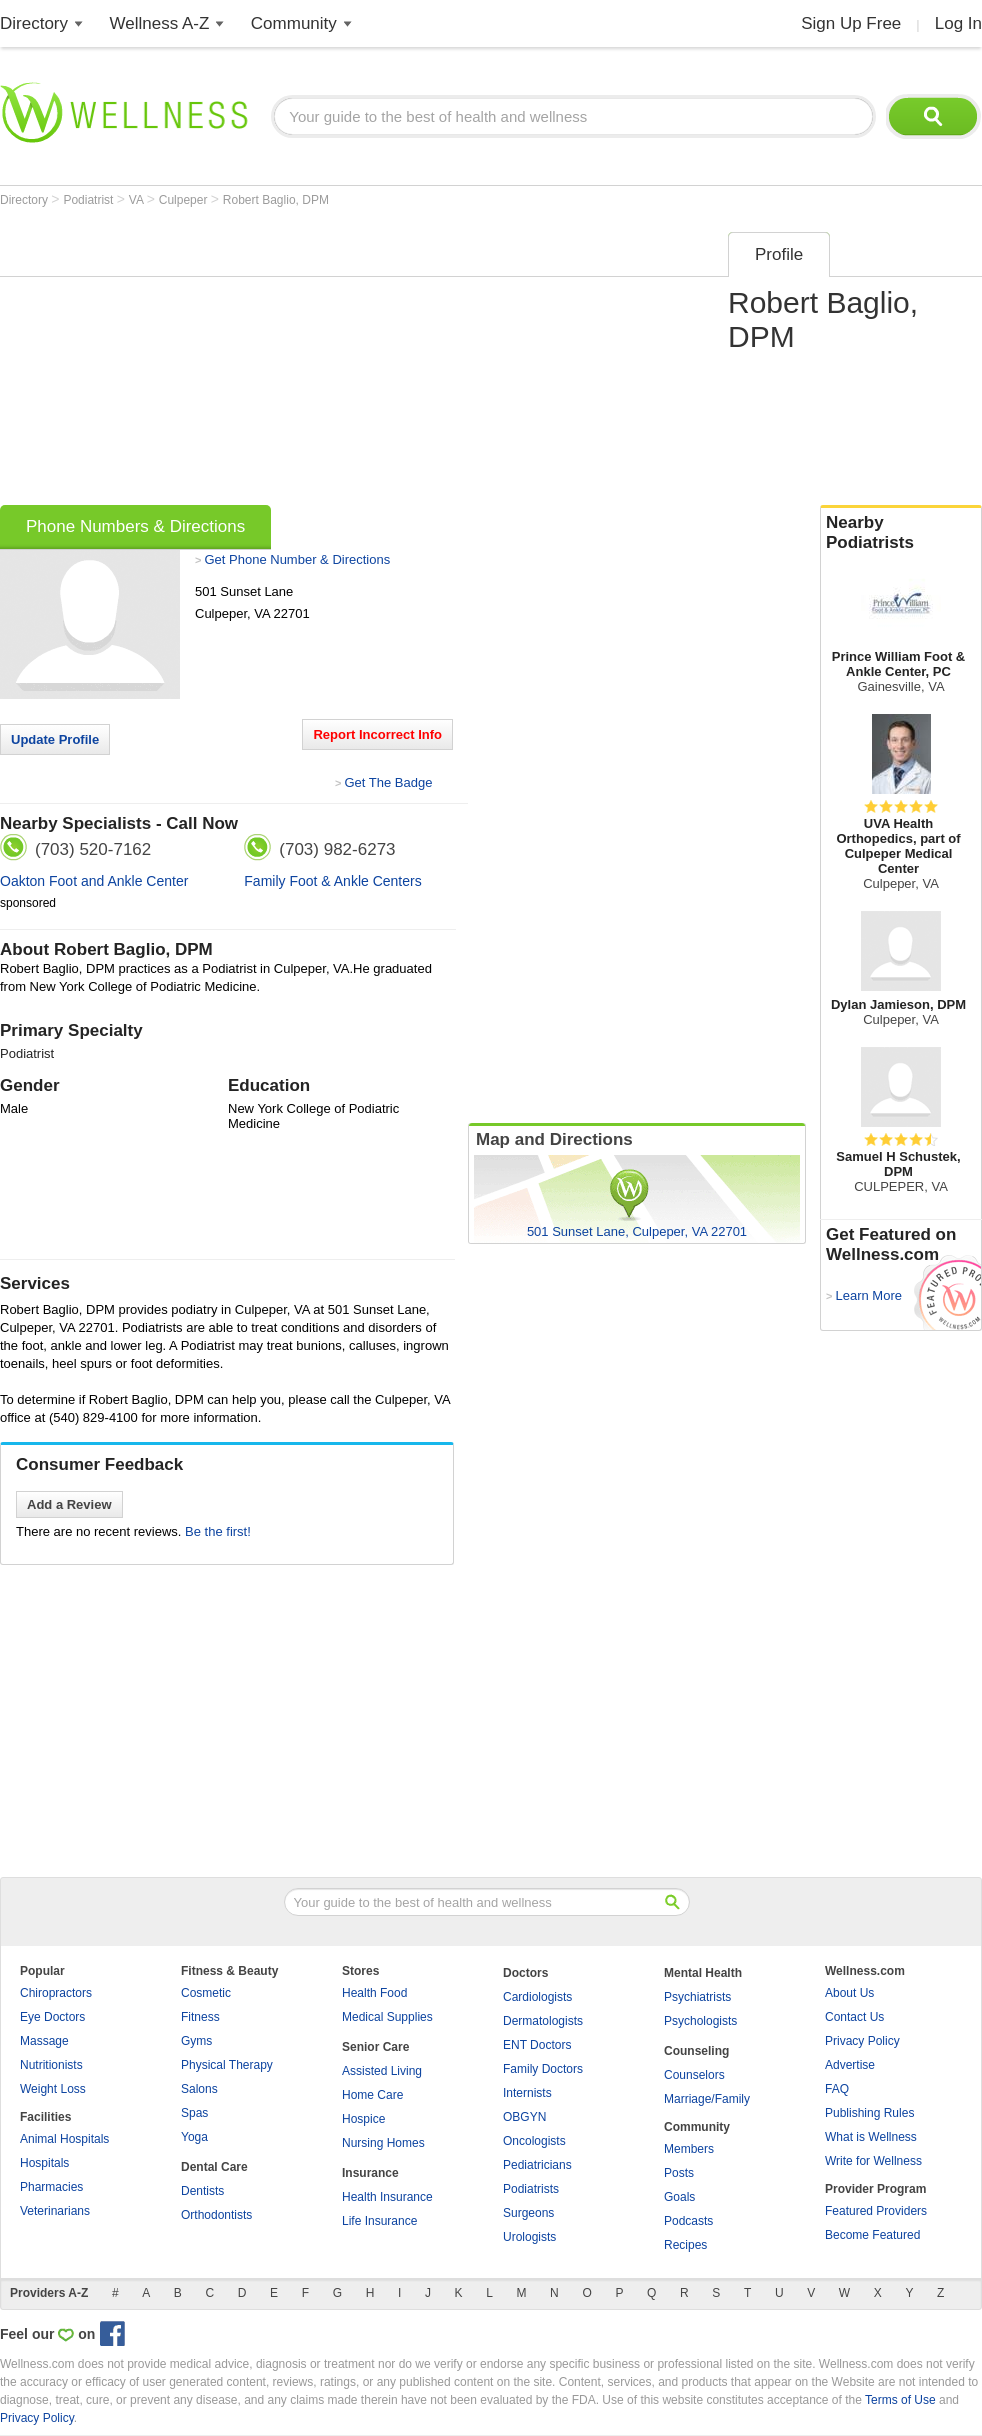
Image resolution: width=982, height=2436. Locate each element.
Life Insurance (379, 2221)
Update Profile (55, 739)
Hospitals (44, 2163)
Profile (779, 254)
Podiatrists (531, 2189)
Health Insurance (387, 2197)
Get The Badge (388, 782)
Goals (679, 2197)
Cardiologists (537, 1997)
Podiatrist (89, 200)
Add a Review (69, 1504)
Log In (958, 23)
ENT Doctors (537, 2045)
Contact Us (854, 2017)
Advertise (850, 2065)
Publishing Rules (869, 2113)
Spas (194, 2113)
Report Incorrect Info (377, 734)
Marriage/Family (707, 2099)
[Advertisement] (308, 362)
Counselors (694, 2075)
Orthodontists (216, 2215)
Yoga (194, 2137)
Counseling (696, 2051)
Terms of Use (900, 2400)
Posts (679, 2173)
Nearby (901, 533)
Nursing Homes (383, 2143)
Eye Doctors (52, 2017)
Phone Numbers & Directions (135, 526)
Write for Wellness (873, 2161)
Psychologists (700, 2021)
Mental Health (703, 1973)
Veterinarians (55, 2211)
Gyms (196, 2041)
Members (689, 2149)
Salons (199, 2089)
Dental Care (214, 2167)
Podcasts (688, 2221)
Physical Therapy (227, 2065)
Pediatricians (537, 2165)
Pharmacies (51, 2187)
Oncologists (534, 2141)
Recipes (685, 2245)
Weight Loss (53, 2089)
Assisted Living (382, 2071)
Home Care (372, 2095)
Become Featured (872, 2235)
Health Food (374, 1993)
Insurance (370, 2173)
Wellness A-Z (160, 23)
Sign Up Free (851, 23)
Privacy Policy (862, 2041)
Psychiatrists (697, 1997)
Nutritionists (51, 2065)
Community (294, 23)
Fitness (200, 2017)
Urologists (529, 2237)
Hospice (363, 2119)
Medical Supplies (387, 2017)
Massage (44, 2041)
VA (138, 200)
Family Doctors (543, 2069)
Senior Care (375, 2047)
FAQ (837, 2089)
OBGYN (524, 2117)
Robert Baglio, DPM (276, 200)
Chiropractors (56, 1993)
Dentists (202, 2191)
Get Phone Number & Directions (297, 559)
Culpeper (185, 200)
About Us (849, 1993)
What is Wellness (871, 2137)
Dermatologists (543, 2021)
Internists (527, 2093)
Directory (34, 23)
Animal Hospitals (64, 2139)
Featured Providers (876, 2211)
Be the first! (218, 1531)
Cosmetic (206, 1993)
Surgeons (528, 2213)
